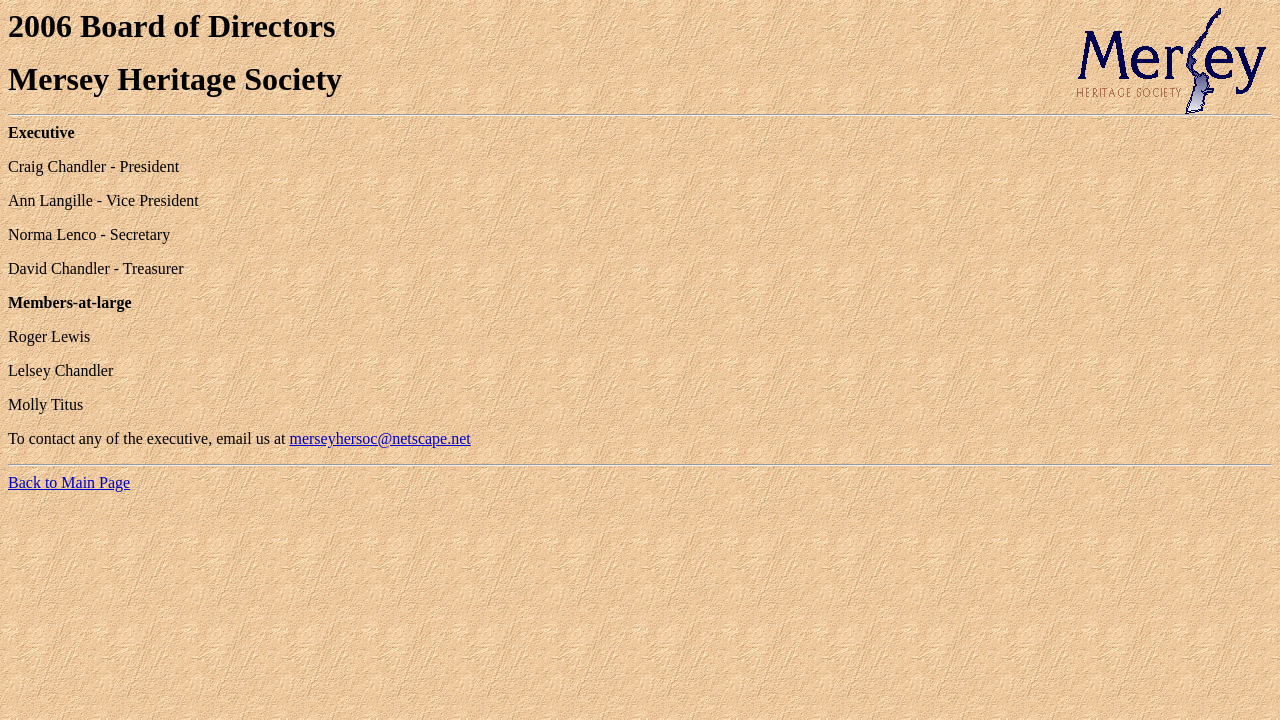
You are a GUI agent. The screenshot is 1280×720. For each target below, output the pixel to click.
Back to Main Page (69, 482)
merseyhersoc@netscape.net (379, 438)
